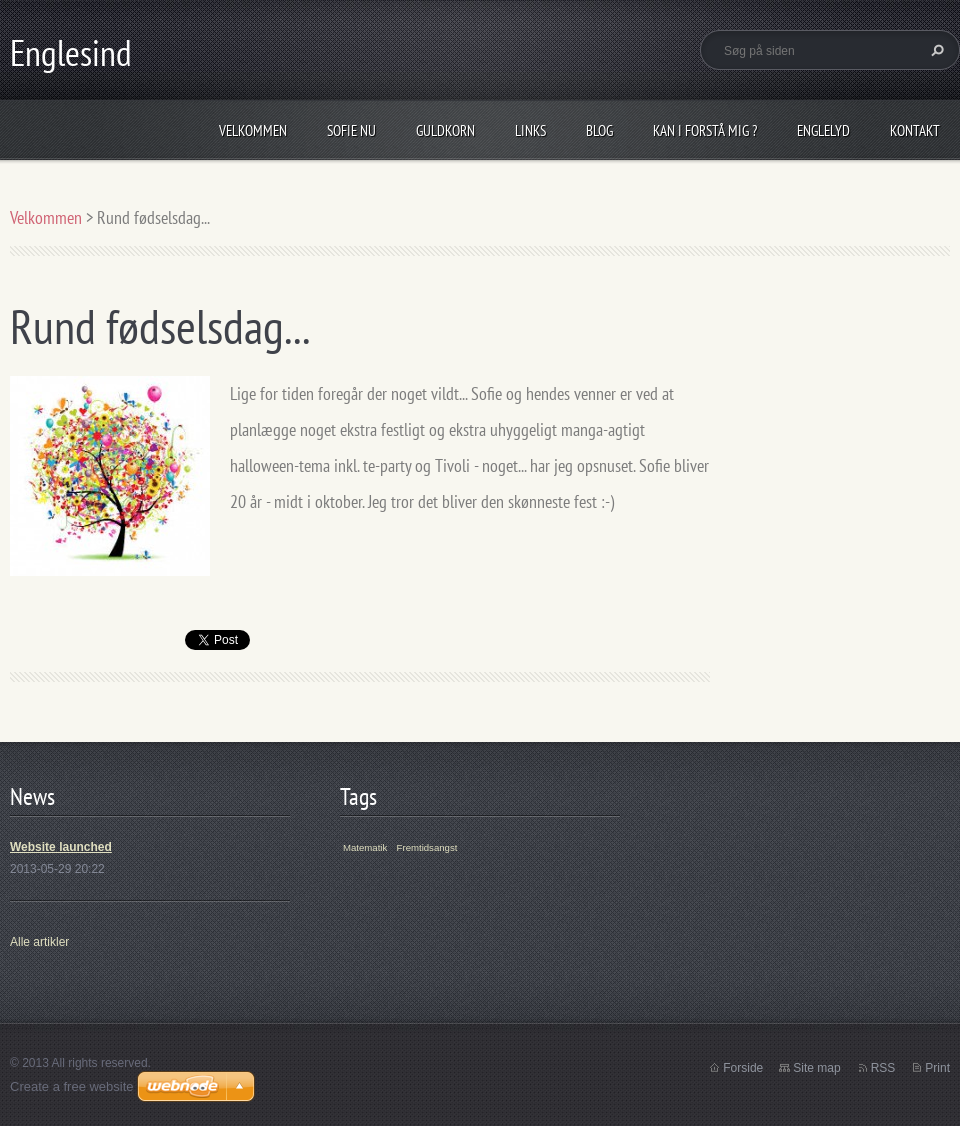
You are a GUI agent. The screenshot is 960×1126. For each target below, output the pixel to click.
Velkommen (253, 130)
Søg (935, 50)
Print (937, 1068)
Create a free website (72, 1086)
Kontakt (915, 130)
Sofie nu (351, 130)
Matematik (365, 847)
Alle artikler (39, 942)
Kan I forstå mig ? (705, 130)
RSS (883, 1068)
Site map (816, 1068)
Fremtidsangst (427, 847)
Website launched (61, 847)
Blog (599, 130)
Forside (743, 1068)
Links (530, 130)
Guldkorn (445, 130)
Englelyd (823, 130)
